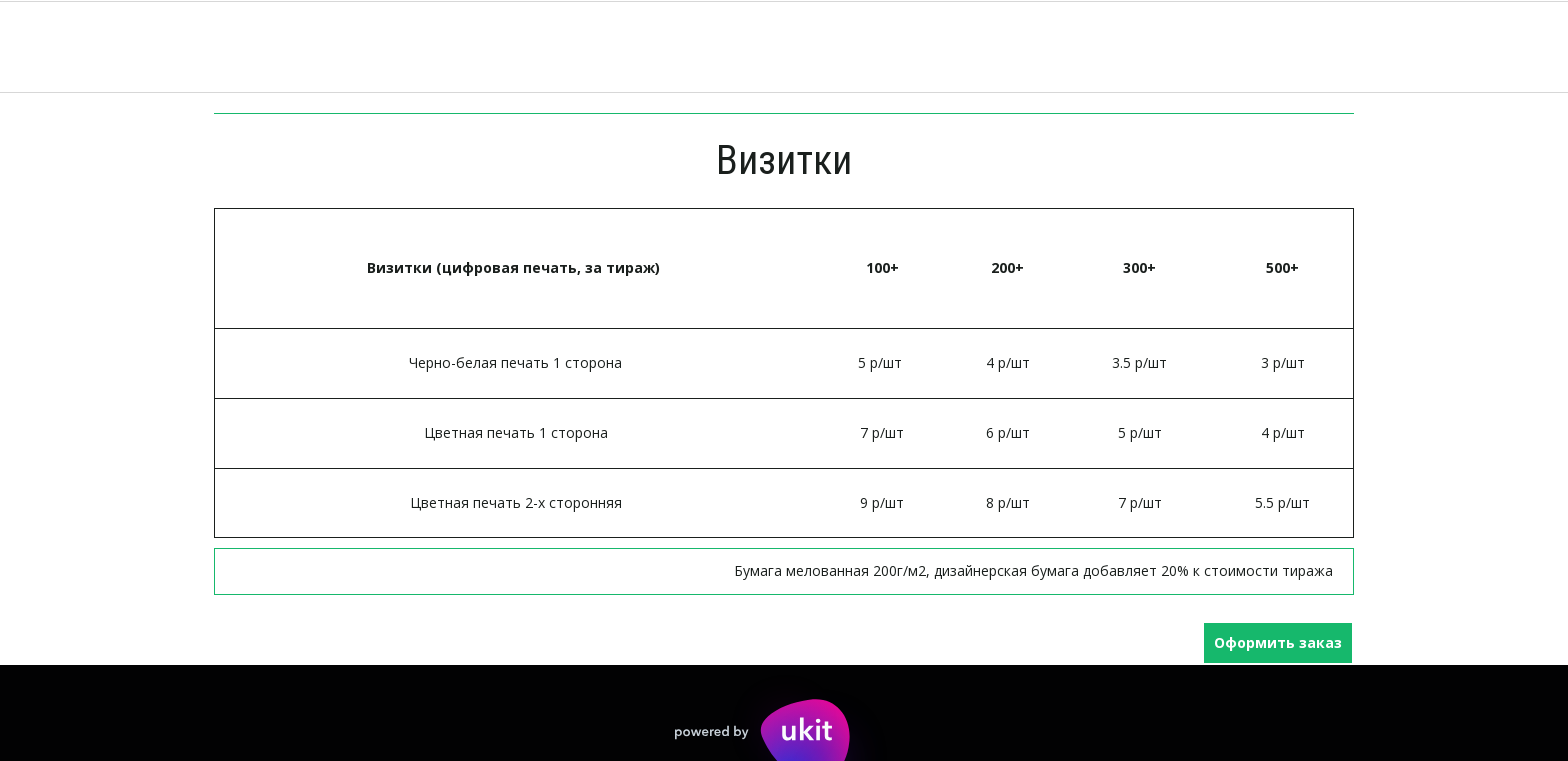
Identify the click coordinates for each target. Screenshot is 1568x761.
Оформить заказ (1278, 642)
